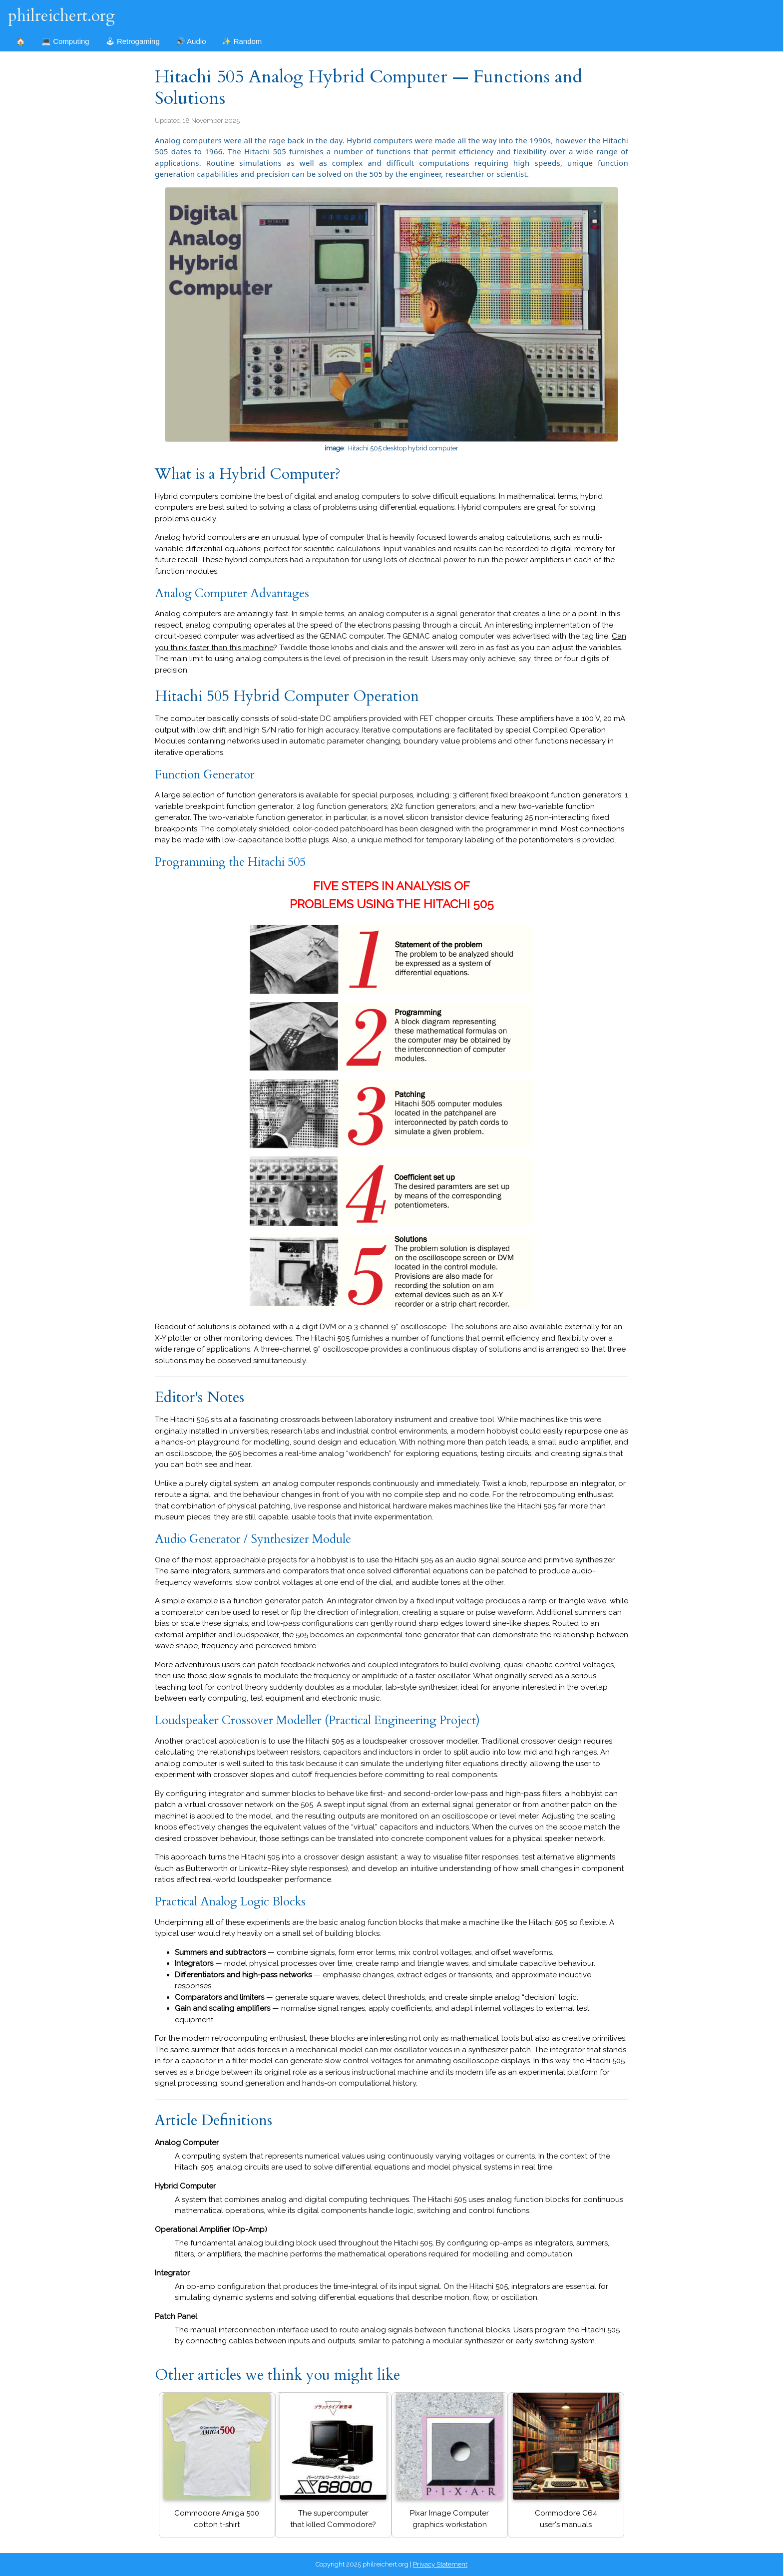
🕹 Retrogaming (132, 41)
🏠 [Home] (20, 41)
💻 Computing (65, 41)
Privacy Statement (440, 2564)
